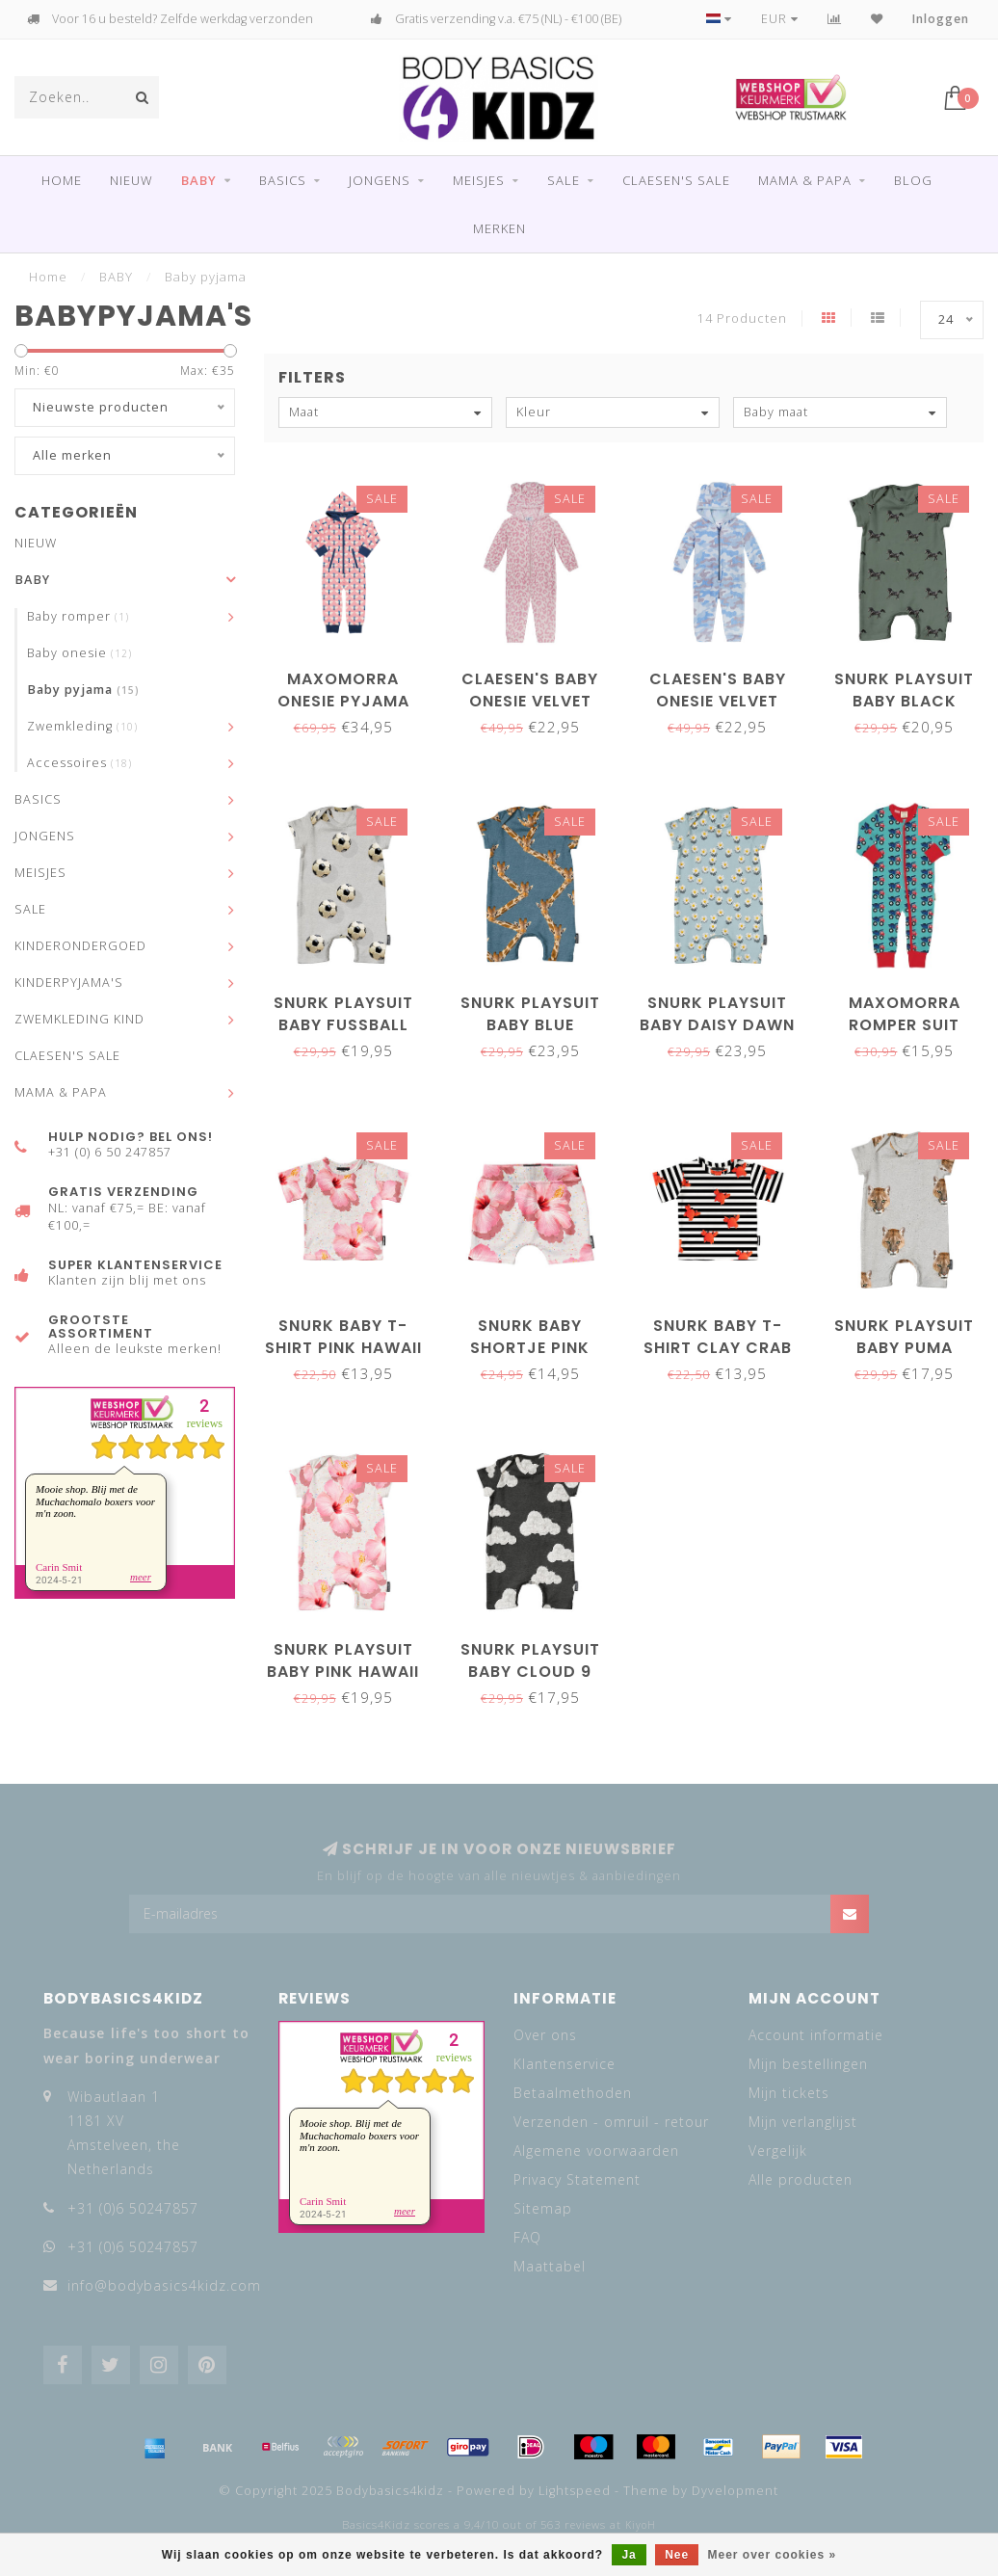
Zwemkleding (82, 726)
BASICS (282, 180)
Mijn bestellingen (808, 2064)
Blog (913, 180)
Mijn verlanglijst (802, 2121)
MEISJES (479, 180)
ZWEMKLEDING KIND (79, 1019)
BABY (199, 180)
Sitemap (542, 2208)
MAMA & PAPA (805, 180)
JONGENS (379, 180)
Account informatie (815, 2035)
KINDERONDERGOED (80, 946)
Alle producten (800, 2179)
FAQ (527, 2237)
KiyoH (640, 2525)
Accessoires (79, 763)
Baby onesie (79, 653)
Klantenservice (564, 2064)
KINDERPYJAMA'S (68, 982)
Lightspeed (574, 2491)
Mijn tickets (788, 2093)
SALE (563, 180)
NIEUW (131, 180)
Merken (499, 228)
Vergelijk (777, 2150)
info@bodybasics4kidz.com (164, 2285)
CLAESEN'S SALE (676, 180)
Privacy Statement (577, 2179)
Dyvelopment (735, 2491)
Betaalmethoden (572, 2093)
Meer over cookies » (772, 2555)
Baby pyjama (83, 689)
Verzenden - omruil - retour (611, 2121)
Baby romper (78, 616)
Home (61, 180)
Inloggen (940, 19)
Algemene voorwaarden (596, 2150)
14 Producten (742, 318)
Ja (628, 2555)
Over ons (545, 2035)
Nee (677, 2555)
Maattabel (549, 2266)
